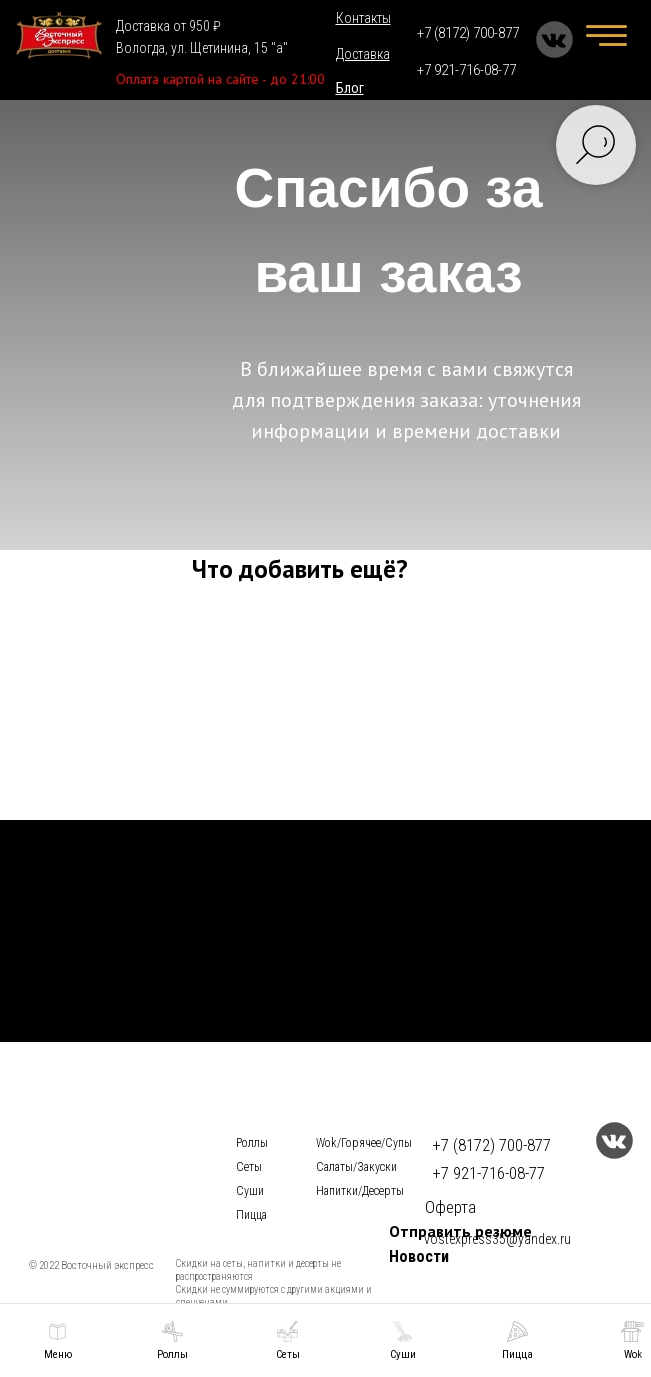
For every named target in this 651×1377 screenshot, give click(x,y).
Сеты (249, 1167)
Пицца (251, 1215)
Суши (250, 1191)
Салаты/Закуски (356, 1167)
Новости (419, 1256)
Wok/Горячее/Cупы (364, 1143)
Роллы (252, 1143)
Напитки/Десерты (360, 1191)
